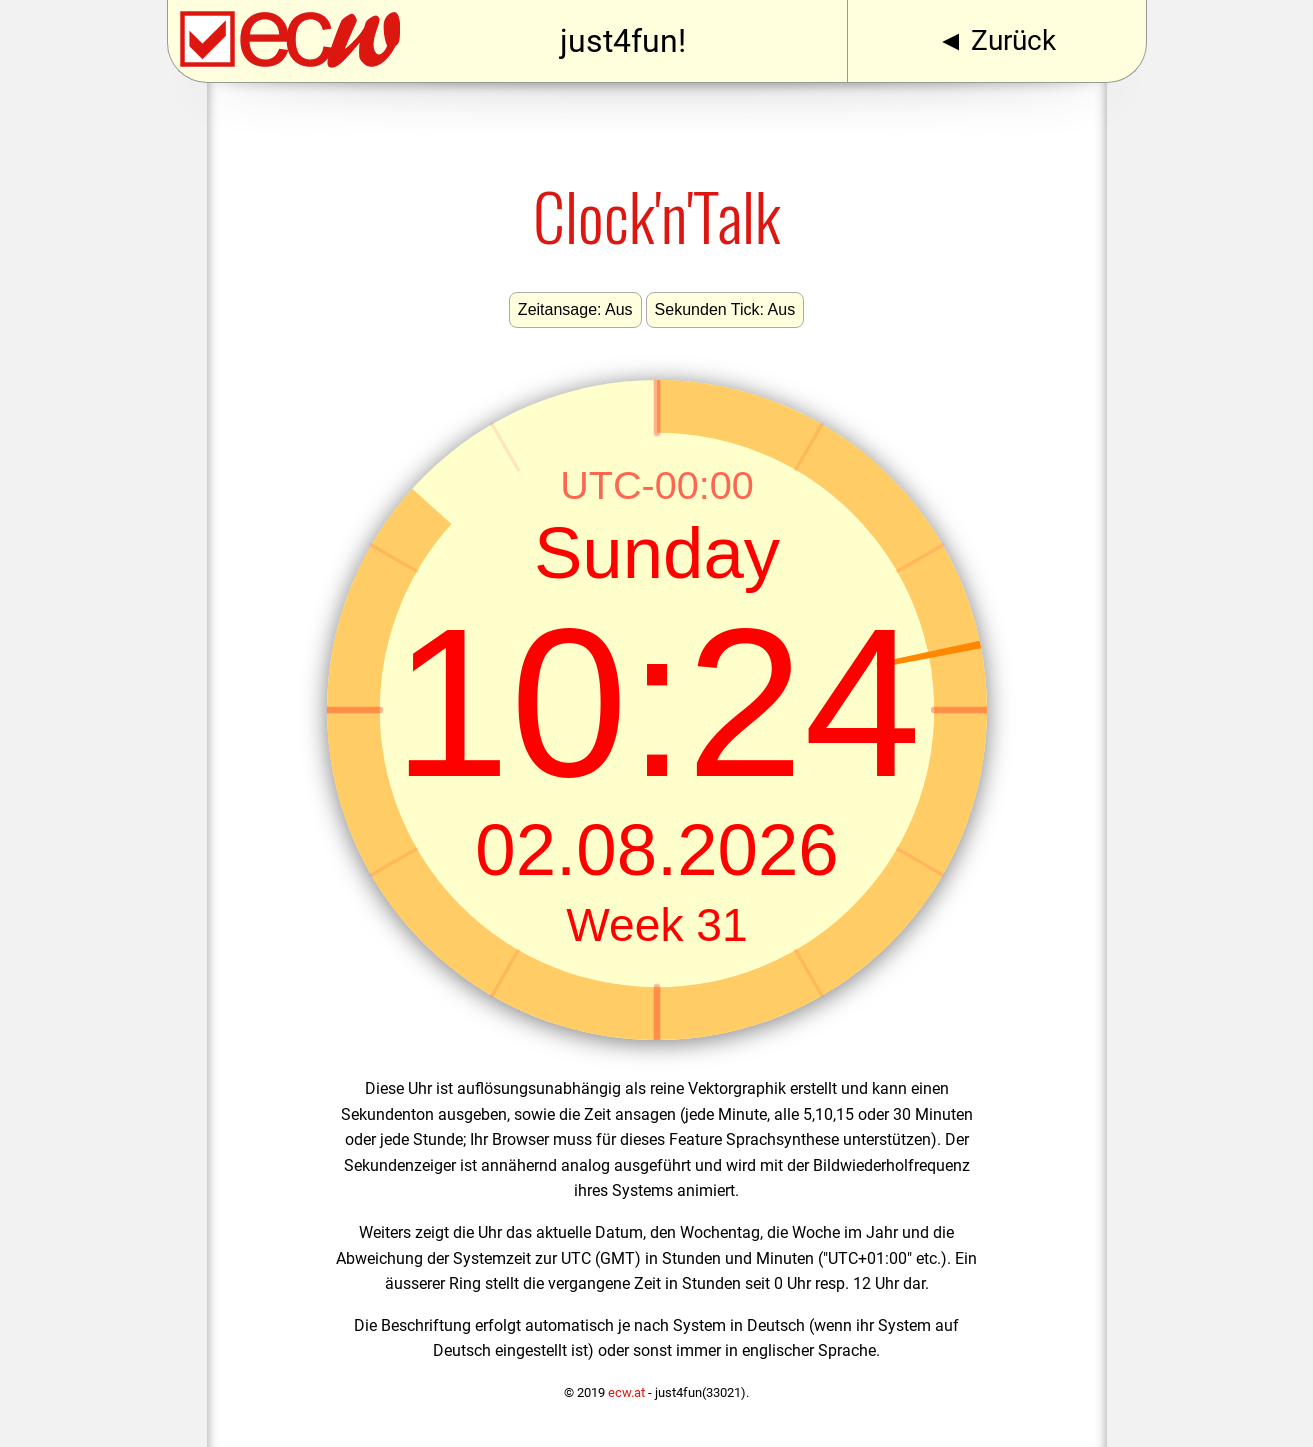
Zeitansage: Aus (575, 309)
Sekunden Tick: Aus (725, 309)
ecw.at (626, 1392)
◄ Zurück (997, 40)
